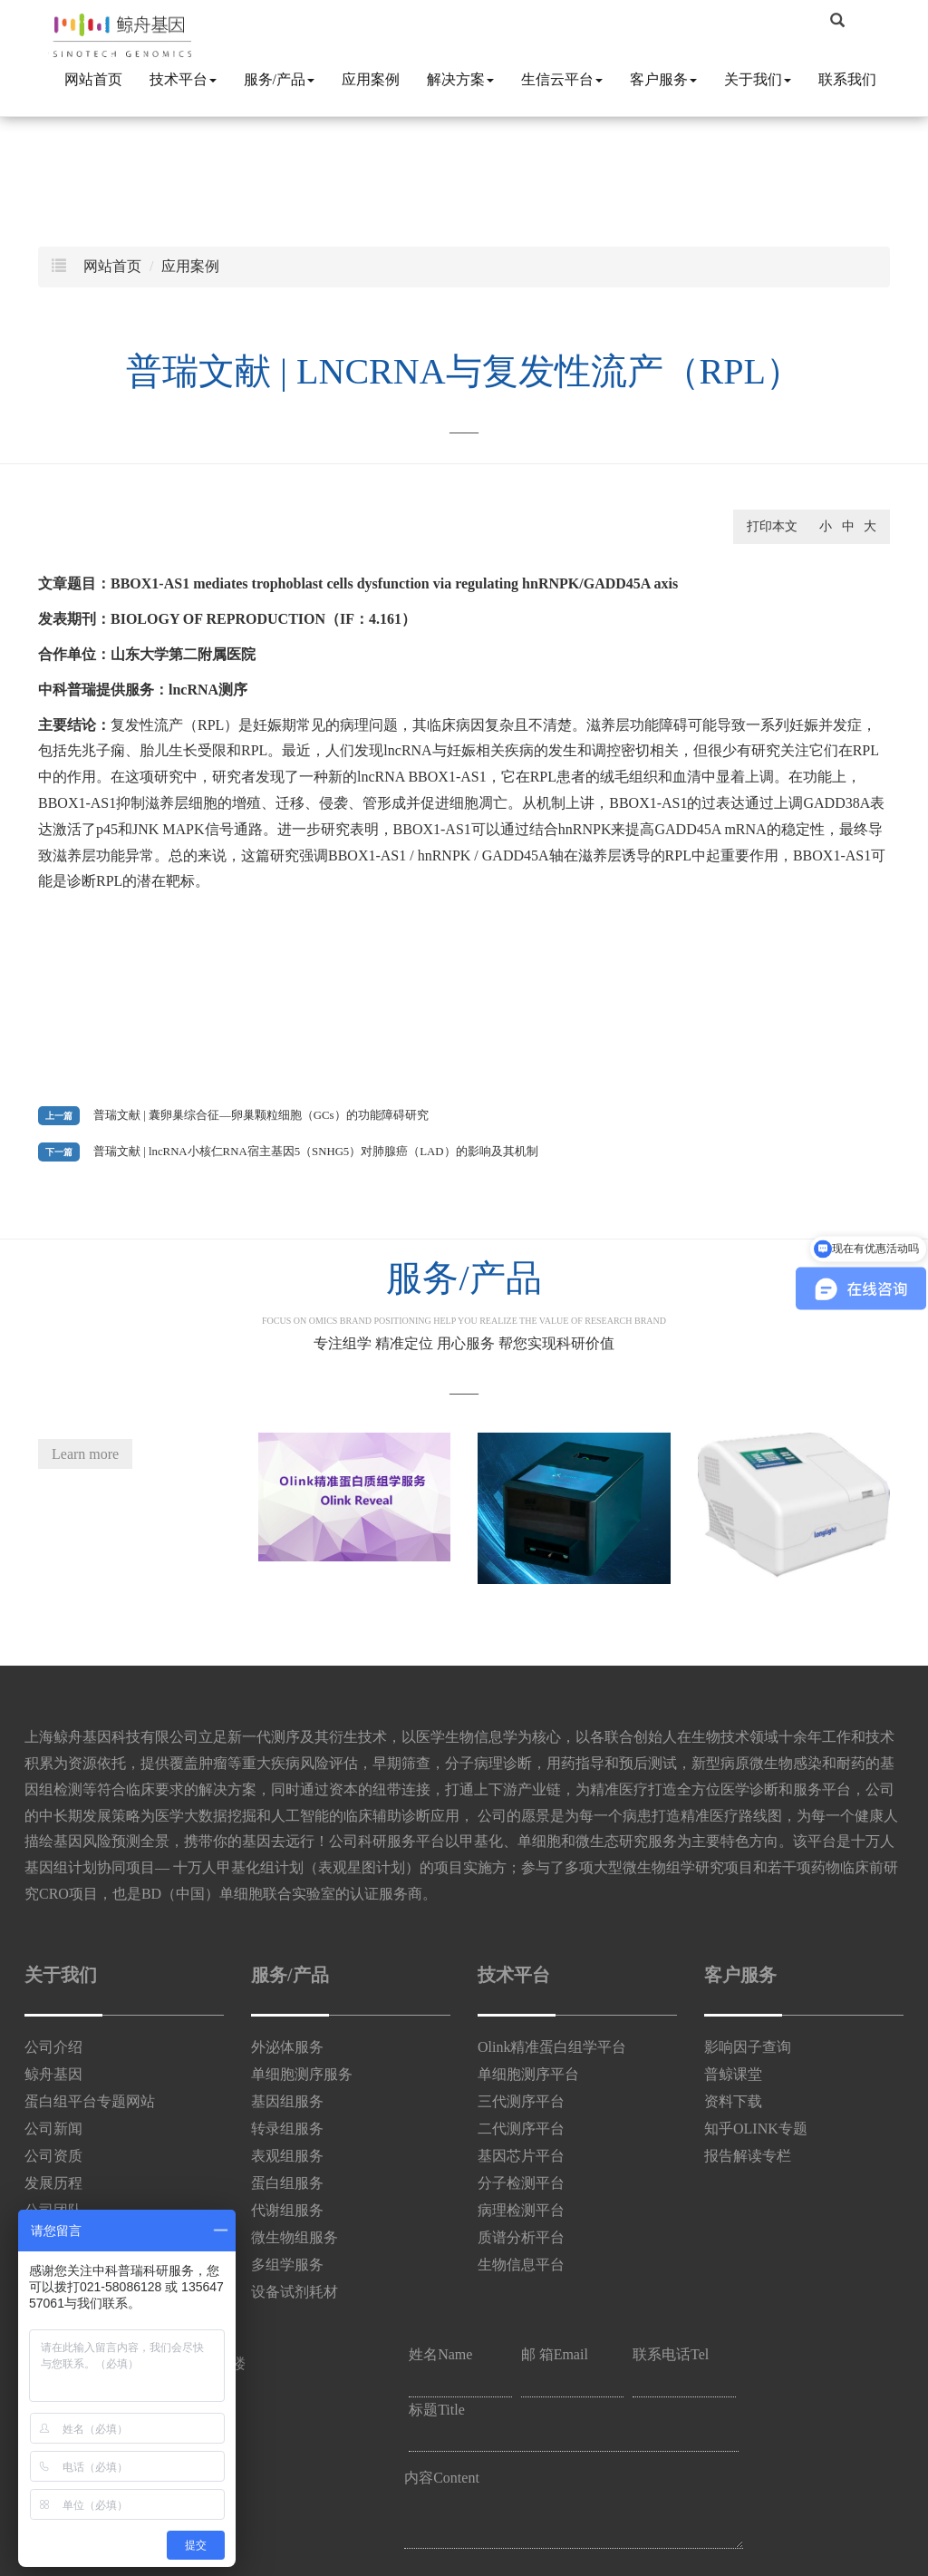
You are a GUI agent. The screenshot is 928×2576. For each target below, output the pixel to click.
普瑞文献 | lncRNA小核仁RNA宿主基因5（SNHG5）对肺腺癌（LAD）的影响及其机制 (315, 1151)
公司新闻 (53, 2128)
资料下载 (733, 2101)
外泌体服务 (287, 2047)
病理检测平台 (521, 2210)
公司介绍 (53, 2047)
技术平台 (183, 79)
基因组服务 (287, 2101)
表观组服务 (287, 2155)
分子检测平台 (521, 2183)
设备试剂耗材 (294, 2291)
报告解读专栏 (747, 2155)
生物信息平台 (521, 2264)
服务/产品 (279, 79)
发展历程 (53, 2183)
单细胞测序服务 (302, 2074)
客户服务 (663, 79)
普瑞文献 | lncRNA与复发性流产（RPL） (464, 371)
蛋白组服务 (287, 2183)
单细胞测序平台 (528, 2074)
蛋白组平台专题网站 (89, 2101)
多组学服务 (287, 2264)
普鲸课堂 (733, 2074)
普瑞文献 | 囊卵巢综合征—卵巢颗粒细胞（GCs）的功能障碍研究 (261, 1115)
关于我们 (757, 79)
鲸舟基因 (53, 2074)
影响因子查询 (747, 2047)
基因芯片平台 (521, 2155)
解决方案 (460, 79)
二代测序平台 (521, 2128)
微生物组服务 (294, 2237)
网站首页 (93, 79)
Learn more (85, 1454)
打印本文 (772, 526)
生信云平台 (562, 79)
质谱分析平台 (521, 2237)
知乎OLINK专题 (755, 2128)
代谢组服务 (287, 2210)
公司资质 (53, 2155)
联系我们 (847, 79)
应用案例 (371, 79)
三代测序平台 (521, 2101)
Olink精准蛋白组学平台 (552, 2047)
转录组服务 (287, 2128)
